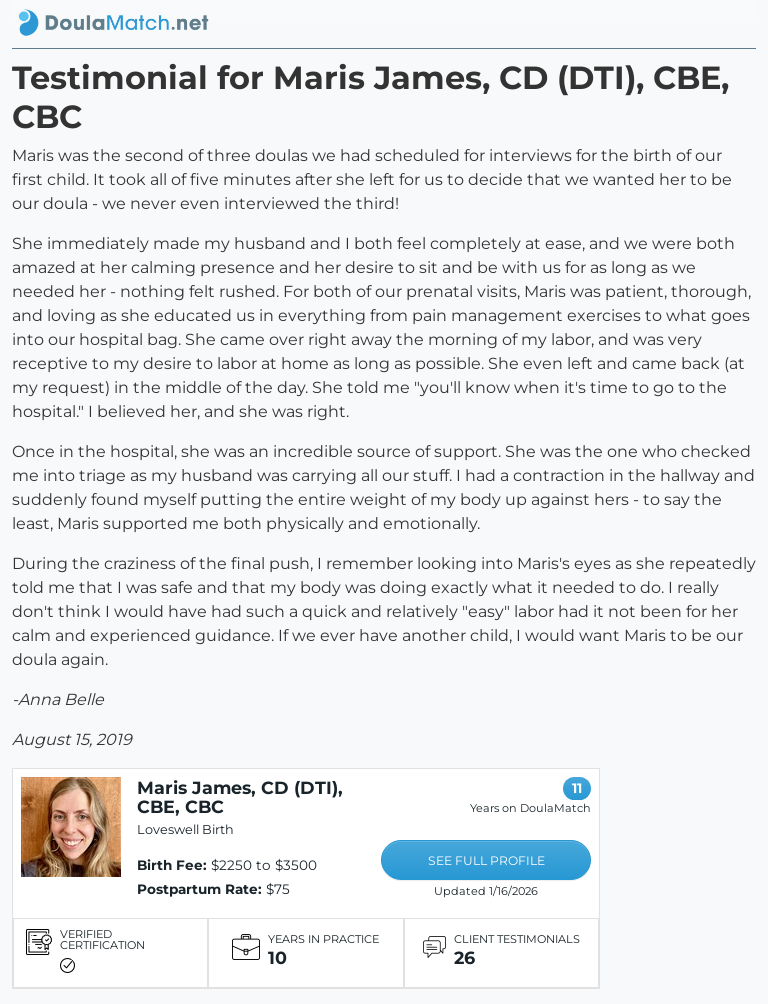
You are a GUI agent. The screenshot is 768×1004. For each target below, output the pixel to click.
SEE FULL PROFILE (486, 860)
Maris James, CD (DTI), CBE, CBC (240, 797)
